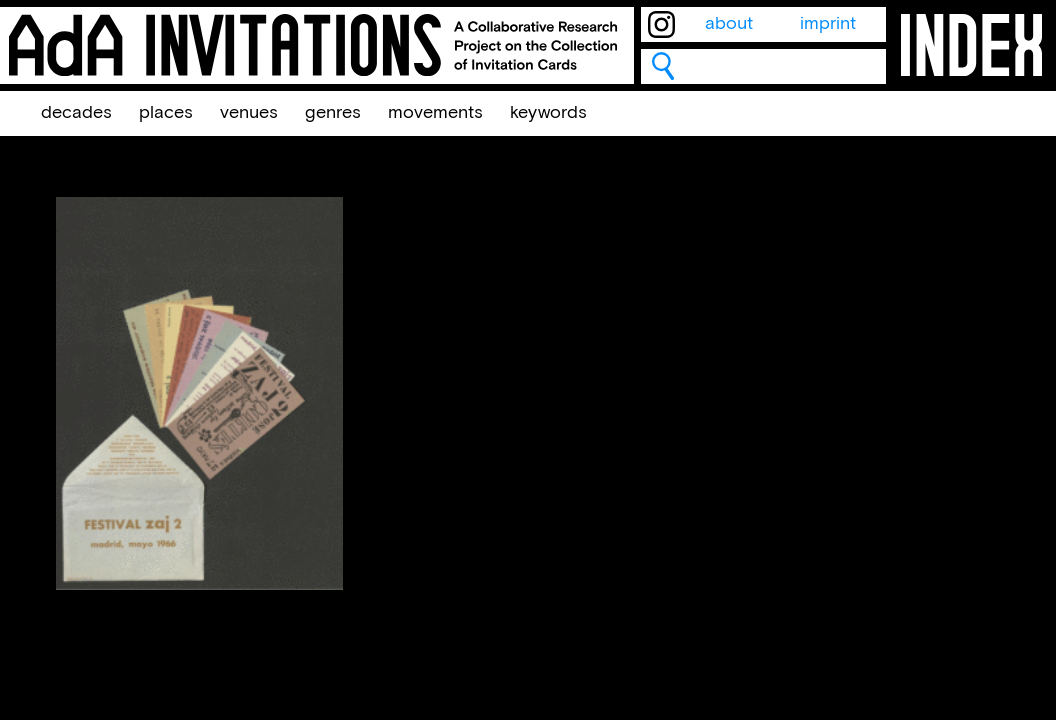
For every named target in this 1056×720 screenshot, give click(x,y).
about (729, 24)
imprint (828, 24)
